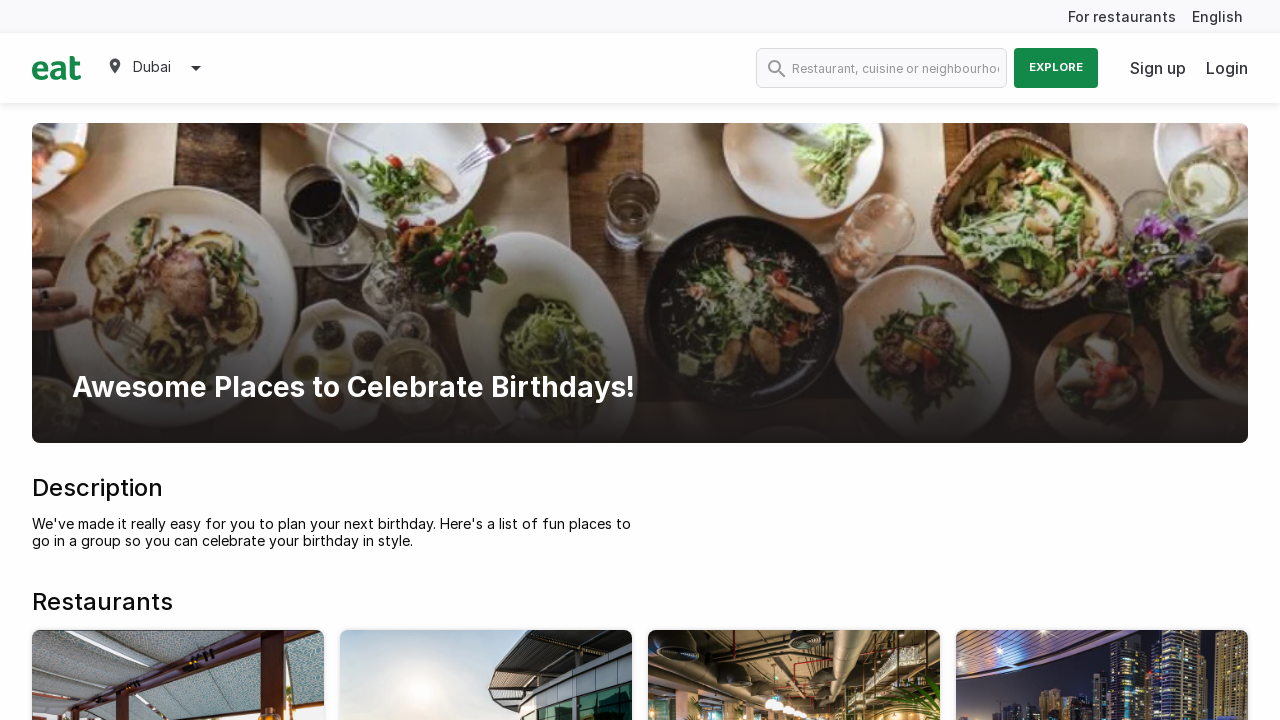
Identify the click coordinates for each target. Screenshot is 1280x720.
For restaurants (1122, 16)
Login (1227, 68)
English (1217, 16)
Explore (1056, 67)
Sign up (1158, 68)
